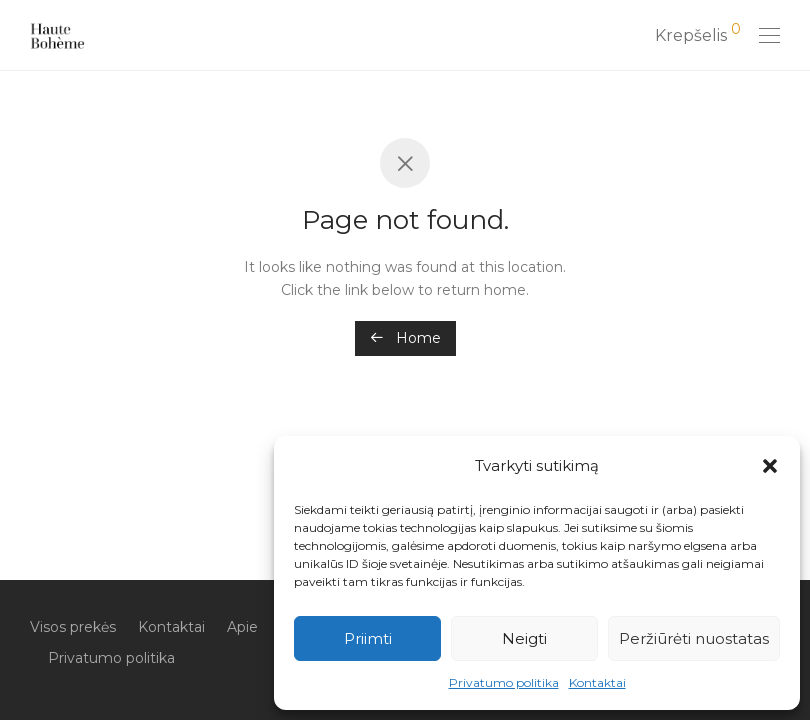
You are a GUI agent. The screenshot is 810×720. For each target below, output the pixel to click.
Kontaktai (597, 682)
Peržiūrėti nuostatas (694, 638)
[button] (770, 466)
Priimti (368, 638)
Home (405, 338)
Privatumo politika (504, 682)
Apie (242, 627)
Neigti (524, 638)
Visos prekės (73, 627)
